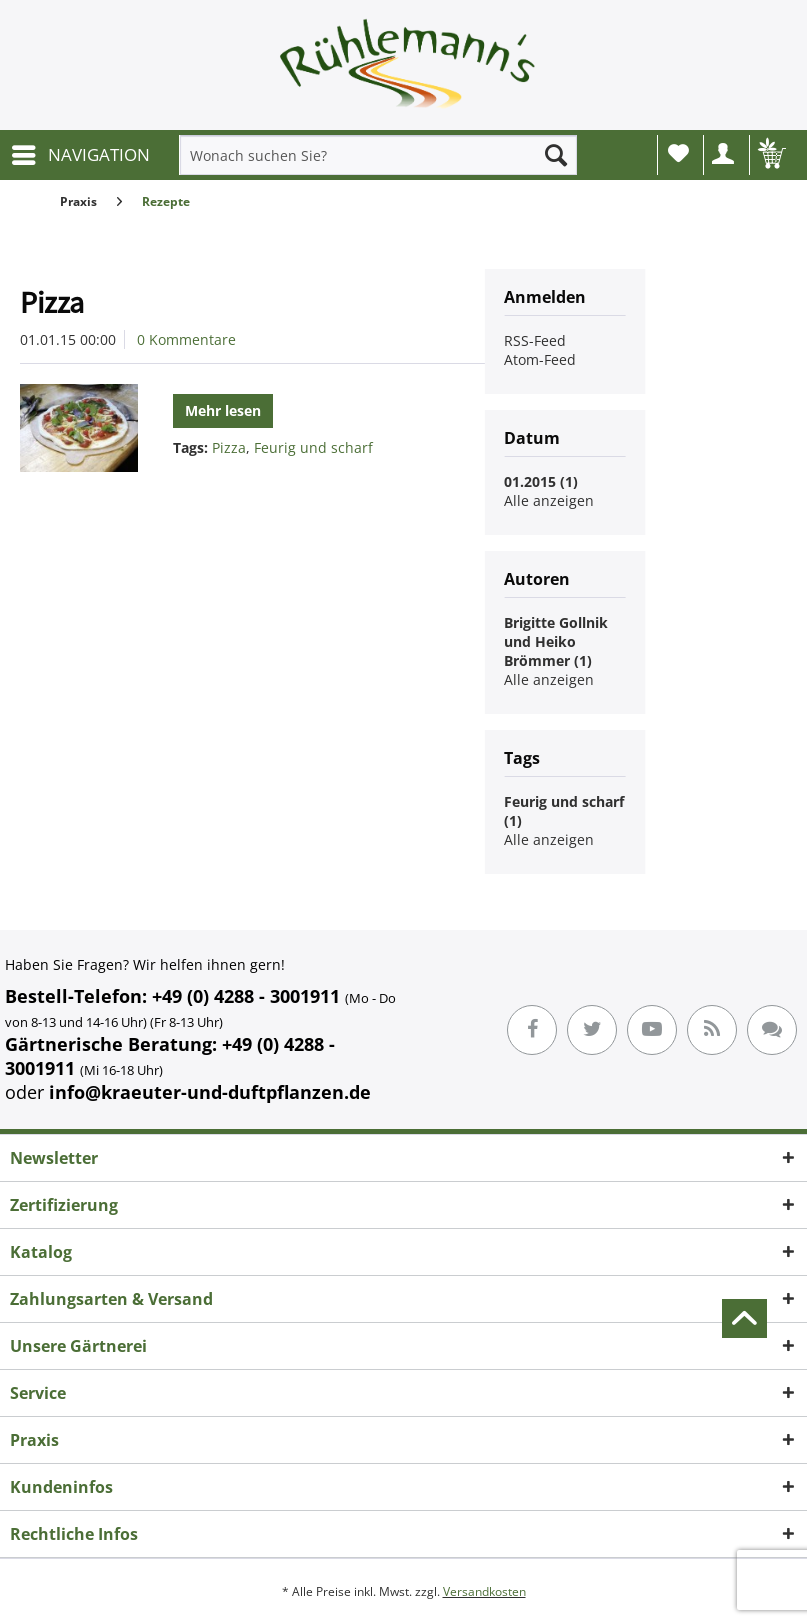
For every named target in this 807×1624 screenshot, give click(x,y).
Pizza (52, 302)
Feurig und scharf (313, 447)
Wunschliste (678, 153)
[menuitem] (80, 155)
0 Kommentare (186, 339)
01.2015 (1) (541, 481)
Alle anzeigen (549, 500)
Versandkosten (484, 1591)
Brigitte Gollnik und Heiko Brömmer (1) (556, 641)
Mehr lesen (223, 410)
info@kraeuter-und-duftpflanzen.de (210, 1092)
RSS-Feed (535, 340)
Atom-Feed (540, 359)
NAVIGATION (81, 152)
